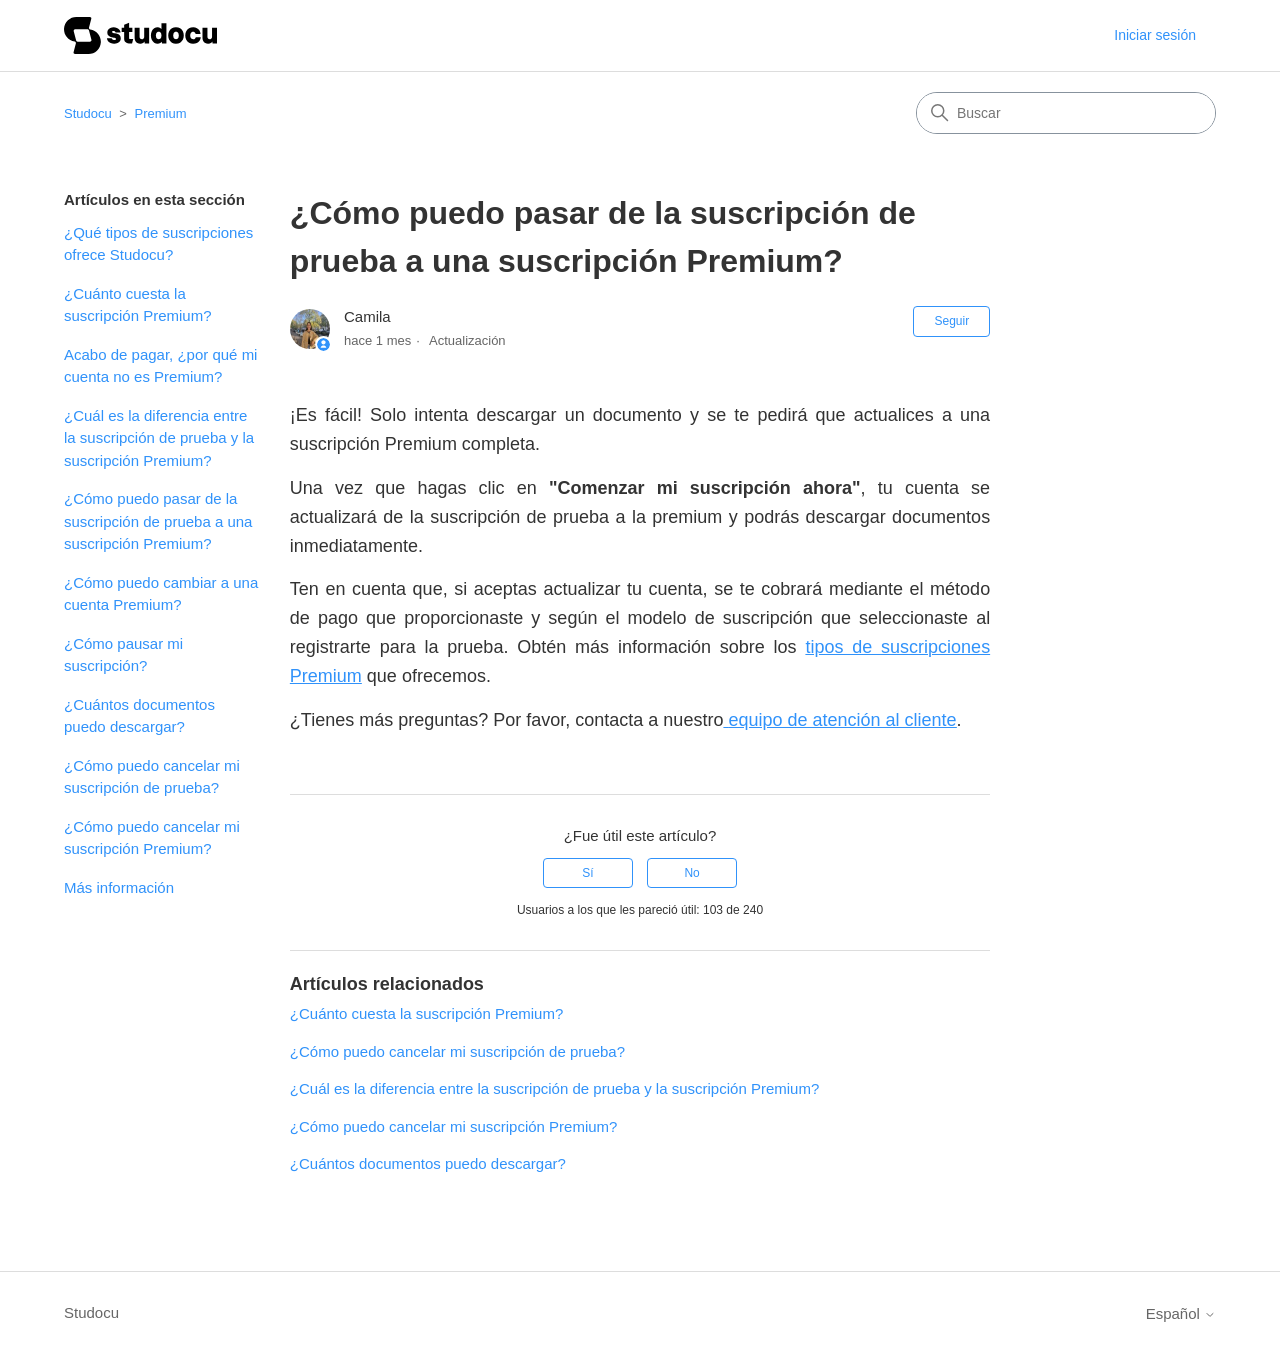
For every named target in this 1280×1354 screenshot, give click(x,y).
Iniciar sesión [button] (1155, 35)
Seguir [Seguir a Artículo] (951, 321)
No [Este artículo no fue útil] (691, 873)
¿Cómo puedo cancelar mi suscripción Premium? (152, 838)
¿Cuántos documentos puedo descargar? (139, 716)
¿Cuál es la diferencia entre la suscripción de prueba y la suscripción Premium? (159, 438)
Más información (119, 887)
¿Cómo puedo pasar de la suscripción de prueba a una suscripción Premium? (158, 521)
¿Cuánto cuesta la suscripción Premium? (138, 305)
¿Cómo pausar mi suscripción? (123, 655)
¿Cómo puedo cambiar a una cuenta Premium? (161, 594)
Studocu (88, 113)
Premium (161, 113)
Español (1181, 1313)
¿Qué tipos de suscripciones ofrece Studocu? (158, 244)
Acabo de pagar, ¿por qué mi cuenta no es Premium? (160, 366)
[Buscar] (1066, 113)
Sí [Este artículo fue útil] (587, 873)
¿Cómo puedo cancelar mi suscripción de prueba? (152, 777)
